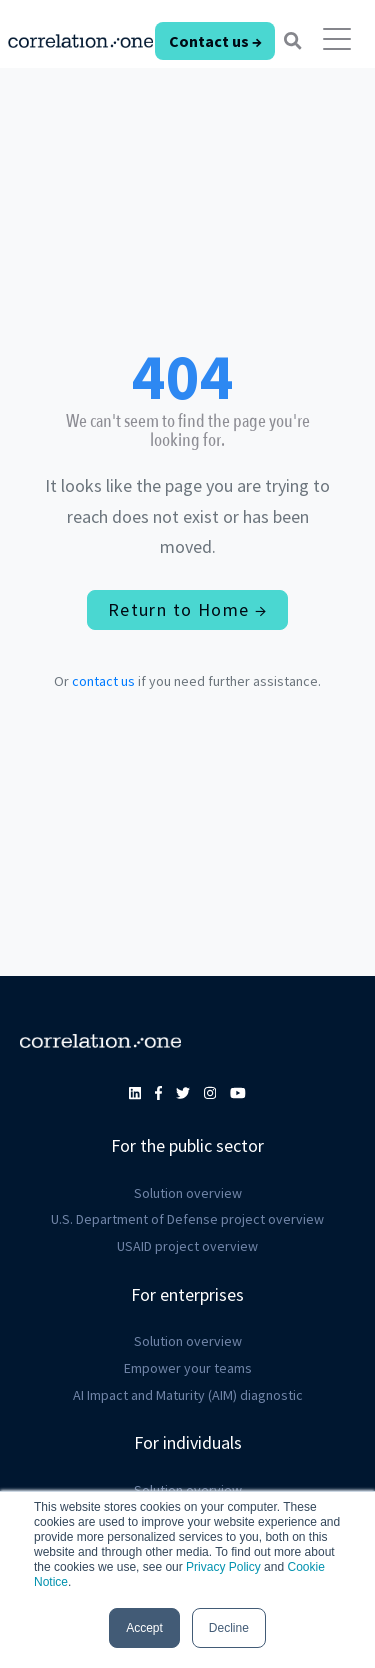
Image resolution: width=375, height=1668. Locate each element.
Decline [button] (229, 1628)
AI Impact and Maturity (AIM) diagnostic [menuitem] (188, 1395)
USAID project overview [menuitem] (187, 1246)
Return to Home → (187, 609)
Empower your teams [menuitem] (188, 1368)
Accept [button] (144, 1628)
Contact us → (215, 41)
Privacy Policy (223, 1567)
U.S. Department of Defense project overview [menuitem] (187, 1219)
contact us (103, 681)
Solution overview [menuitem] (188, 1193)
